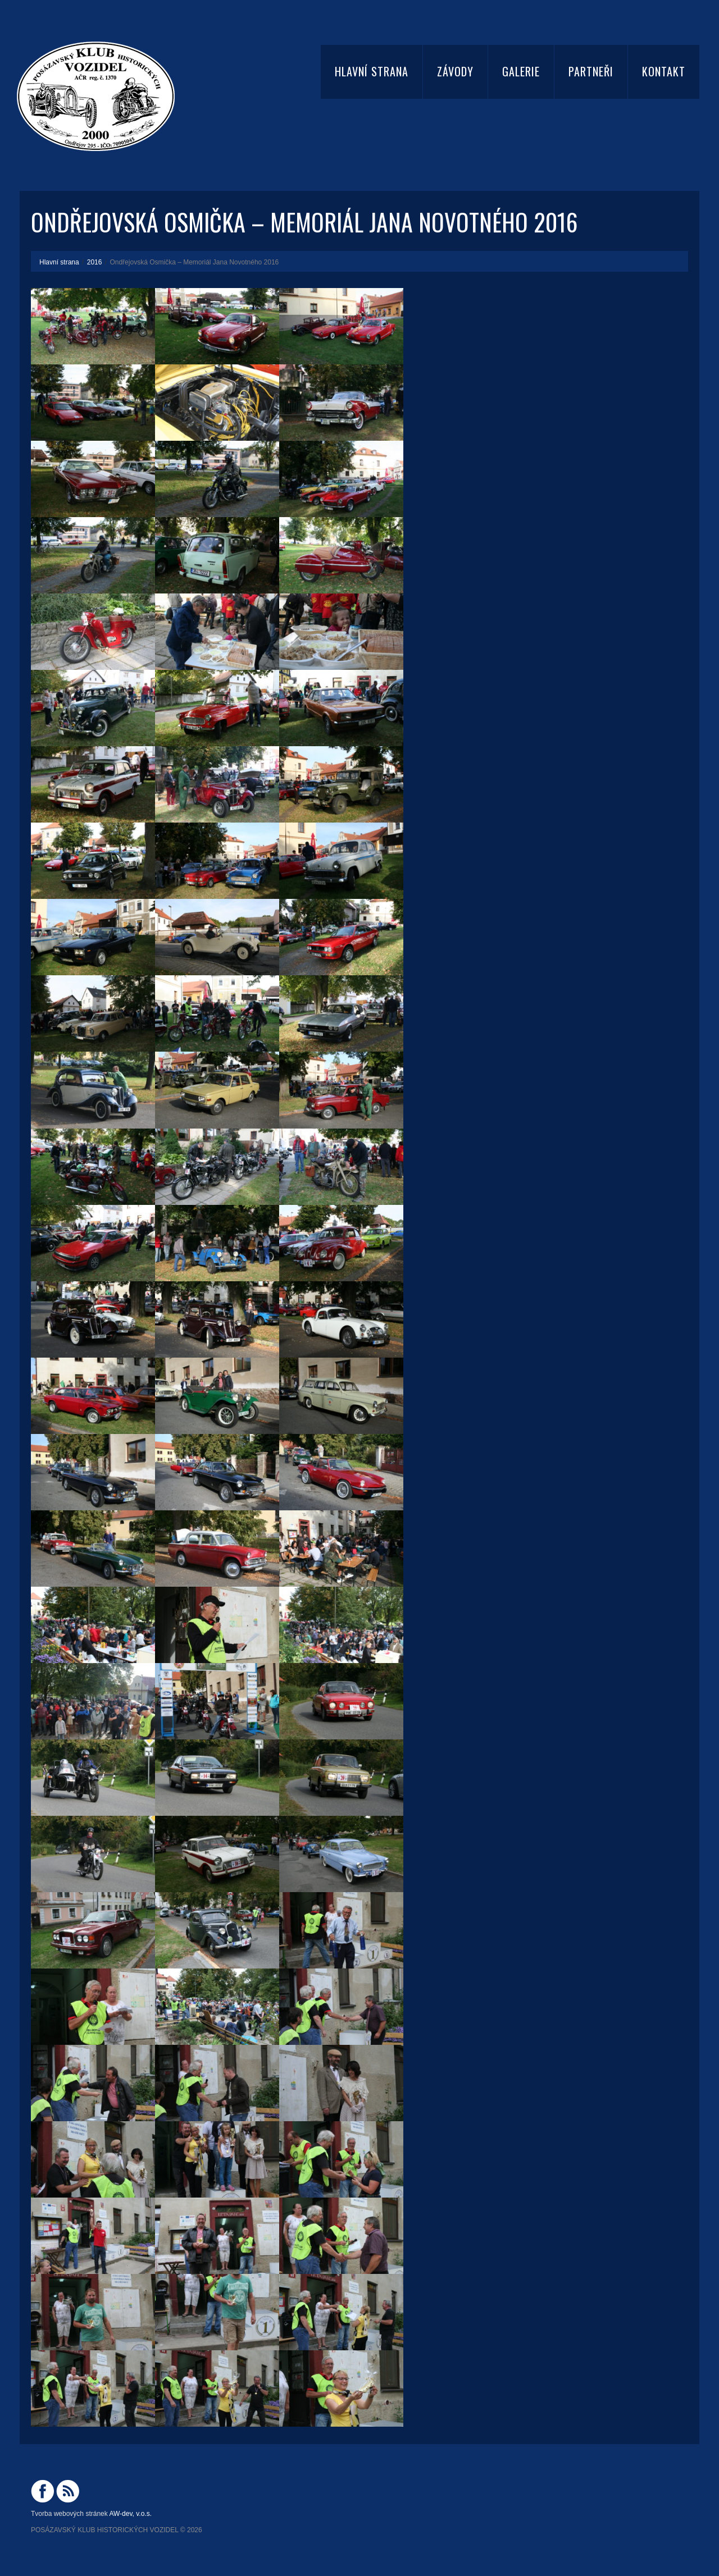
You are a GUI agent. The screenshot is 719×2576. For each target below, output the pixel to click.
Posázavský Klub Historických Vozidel (105, 2530)
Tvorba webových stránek (69, 2514)
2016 (94, 262)
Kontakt (663, 71)
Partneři (590, 71)
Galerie (521, 71)
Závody (455, 71)
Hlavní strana (371, 71)
